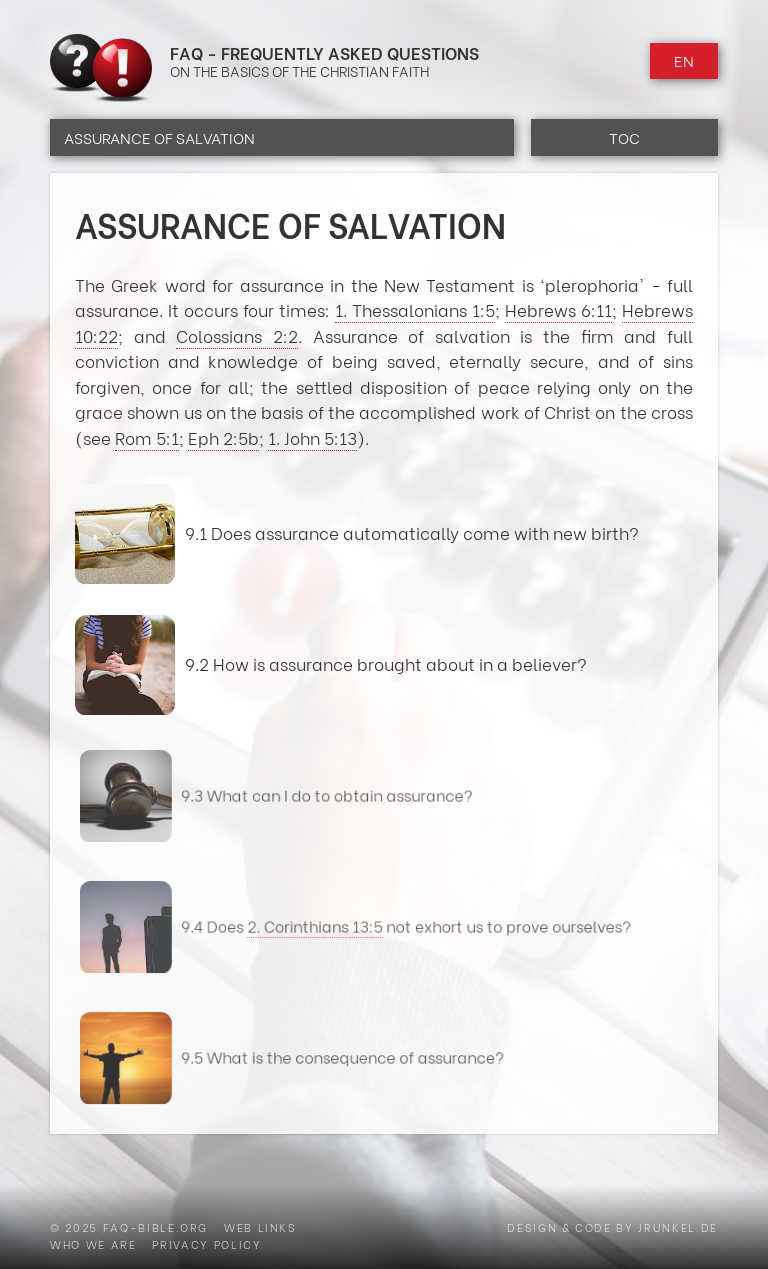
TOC (624, 137)
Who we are (93, 1244)
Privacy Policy (206, 1244)
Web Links (260, 1227)
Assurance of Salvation (159, 137)
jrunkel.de (678, 1227)
